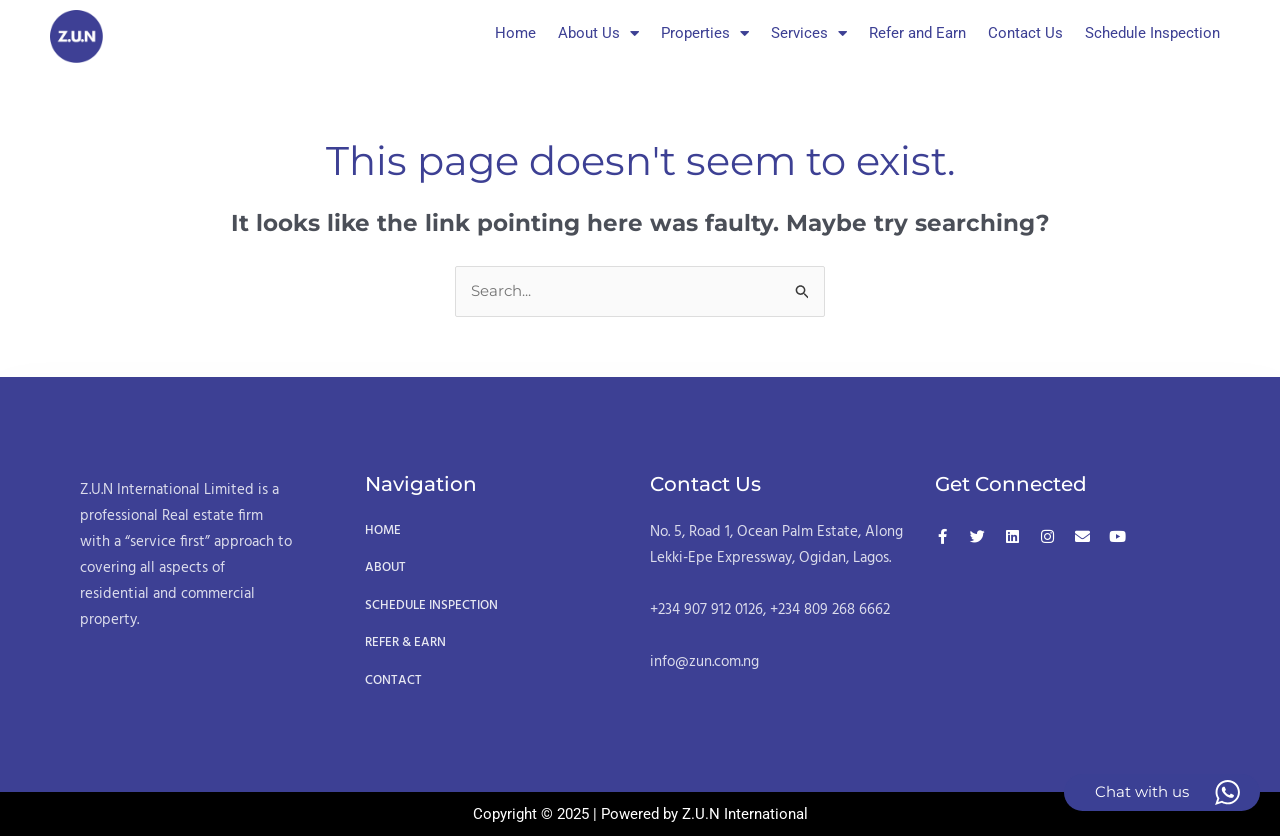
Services (809, 33)
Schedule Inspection (1152, 33)
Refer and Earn (917, 33)
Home (515, 33)
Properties (705, 33)
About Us (598, 33)
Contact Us (1025, 33)
